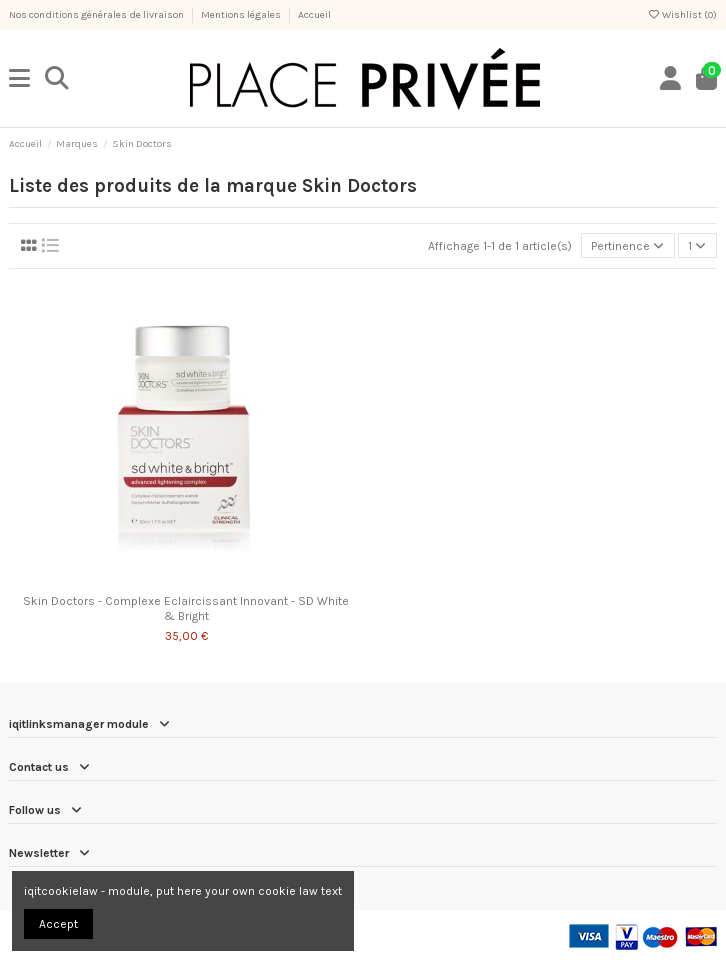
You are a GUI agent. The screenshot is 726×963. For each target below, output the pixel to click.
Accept (58, 924)
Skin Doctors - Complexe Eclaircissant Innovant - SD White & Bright (186, 608)
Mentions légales (242, 15)
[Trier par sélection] (628, 245)
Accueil (314, 15)
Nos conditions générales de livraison (97, 15)
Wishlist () (682, 15)
